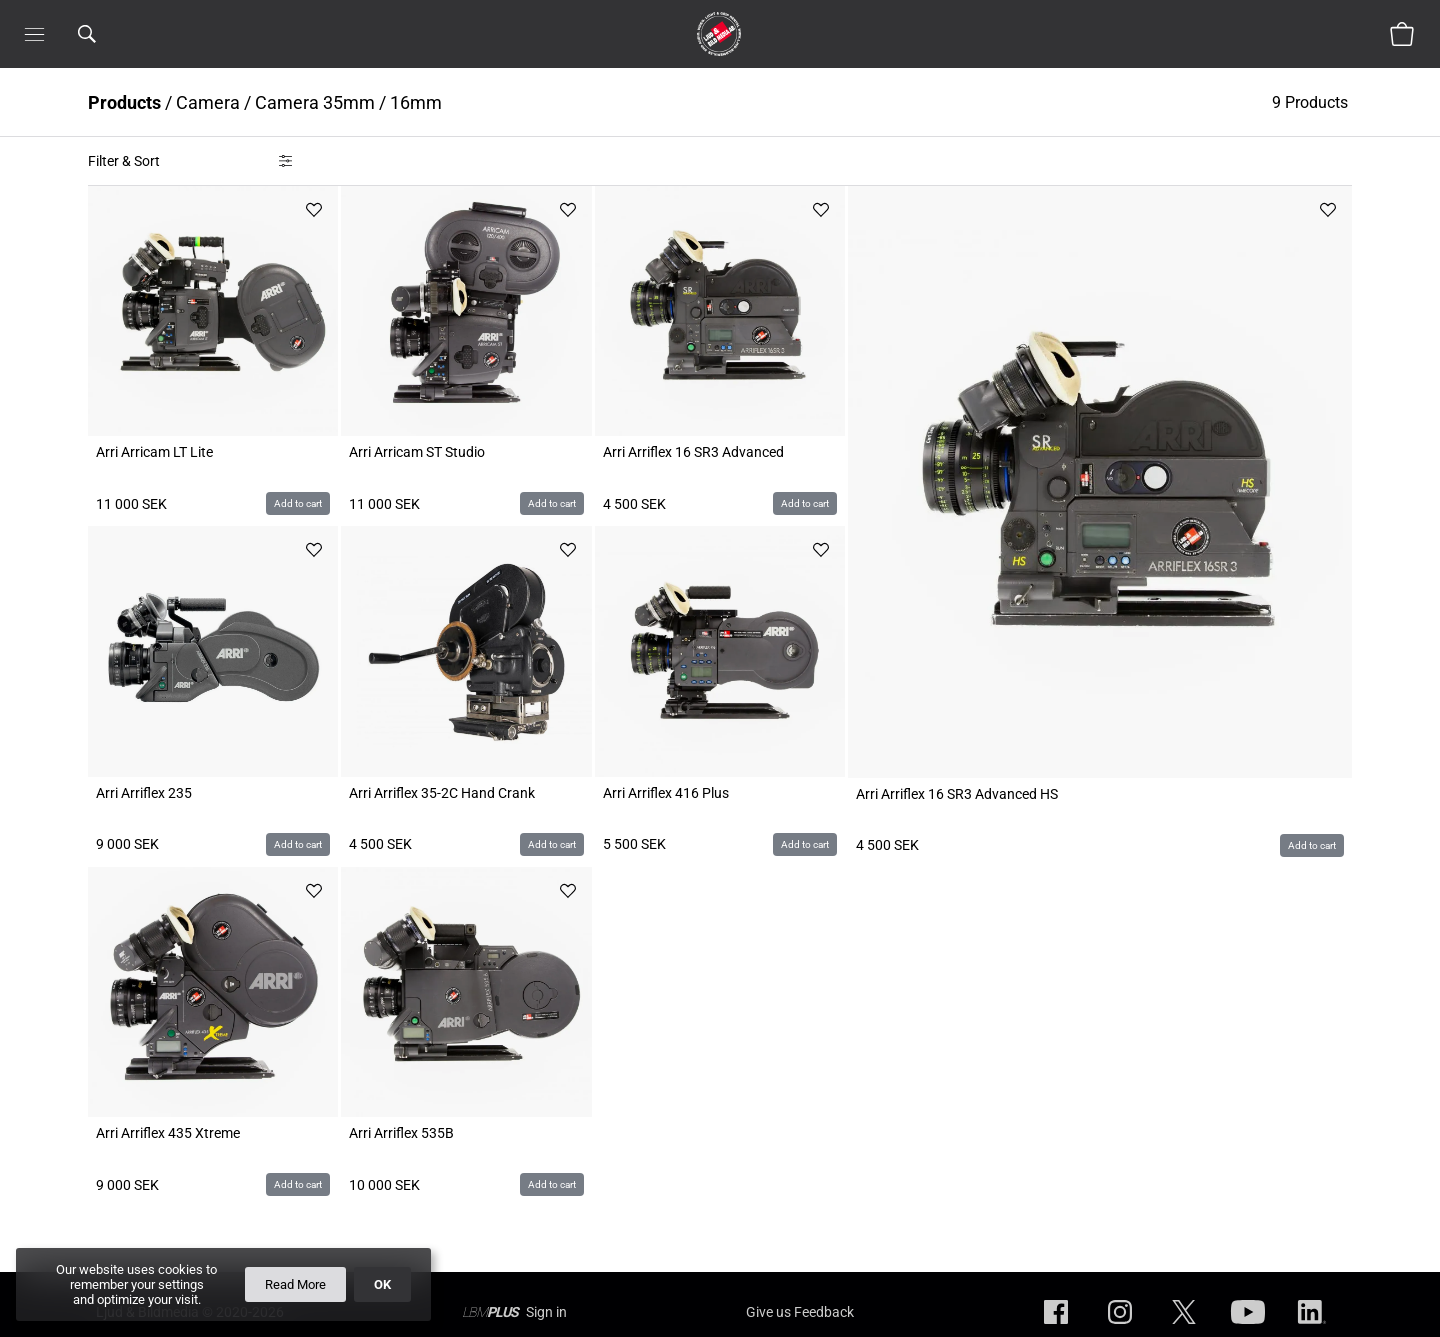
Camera (208, 102)
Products (124, 102)
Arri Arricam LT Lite (154, 452)
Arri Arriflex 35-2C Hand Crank (442, 793)
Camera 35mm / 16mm (348, 102)
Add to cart (298, 503)
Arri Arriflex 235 (144, 793)
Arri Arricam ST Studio (417, 452)
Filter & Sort (124, 161)
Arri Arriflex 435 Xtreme (168, 1133)
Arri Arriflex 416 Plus (666, 793)
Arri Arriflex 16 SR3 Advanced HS (957, 794)
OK (382, 1284)
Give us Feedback (800, 1312)
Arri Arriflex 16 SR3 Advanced (693, 452)
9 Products (1312, 102)
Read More (295, 1284)
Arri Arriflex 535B (401, 1133)
